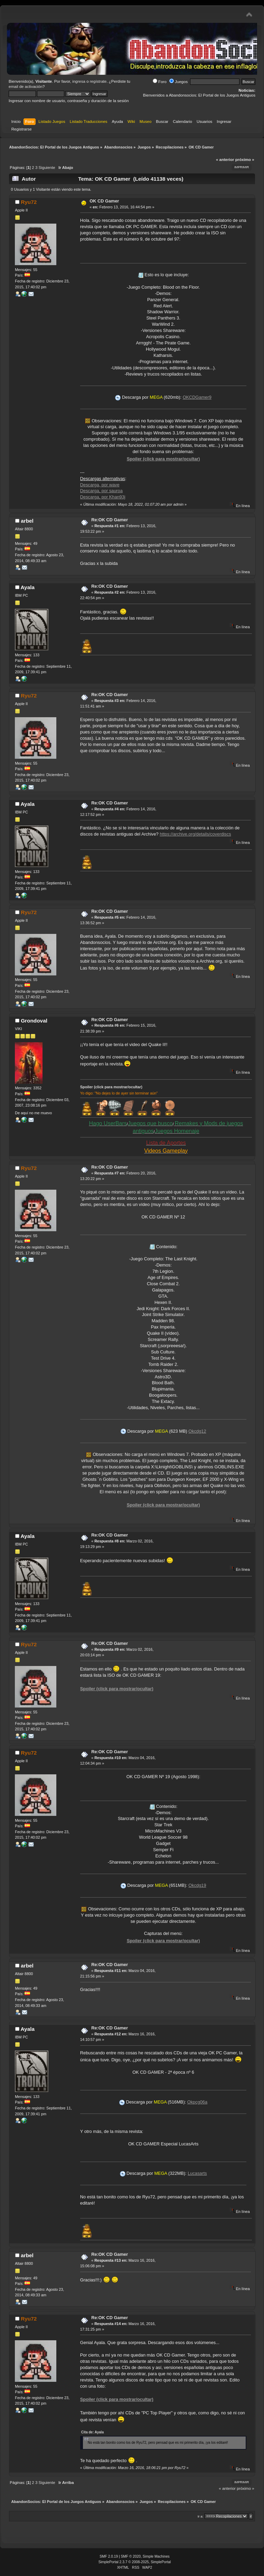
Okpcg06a (197, 2102)
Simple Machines (156, 2556)
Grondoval (34, 1021)
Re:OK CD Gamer (109, 519)
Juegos (178, 82)
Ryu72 (29, 202)
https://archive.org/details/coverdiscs (195, 834)
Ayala (28, 587)
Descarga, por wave (100, 484)
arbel (27, 521)
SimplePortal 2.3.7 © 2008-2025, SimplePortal (134, 2562)
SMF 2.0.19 (109, 2556)
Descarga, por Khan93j (102, 496)
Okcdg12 (197, 1431)
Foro (160, 82)
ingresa (78, 81)
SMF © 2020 (131, 2556)
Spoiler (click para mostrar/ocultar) (163, 458)
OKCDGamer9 (197, 397)
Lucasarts (197, 2173)
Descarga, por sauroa (101, 490)
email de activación (26, 86)
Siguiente (47, 167)
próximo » (244, 159)
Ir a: (201, 2516)
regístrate (98, 81)
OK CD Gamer (104, 201)
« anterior (225, 159)
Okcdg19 (197, 1885)
